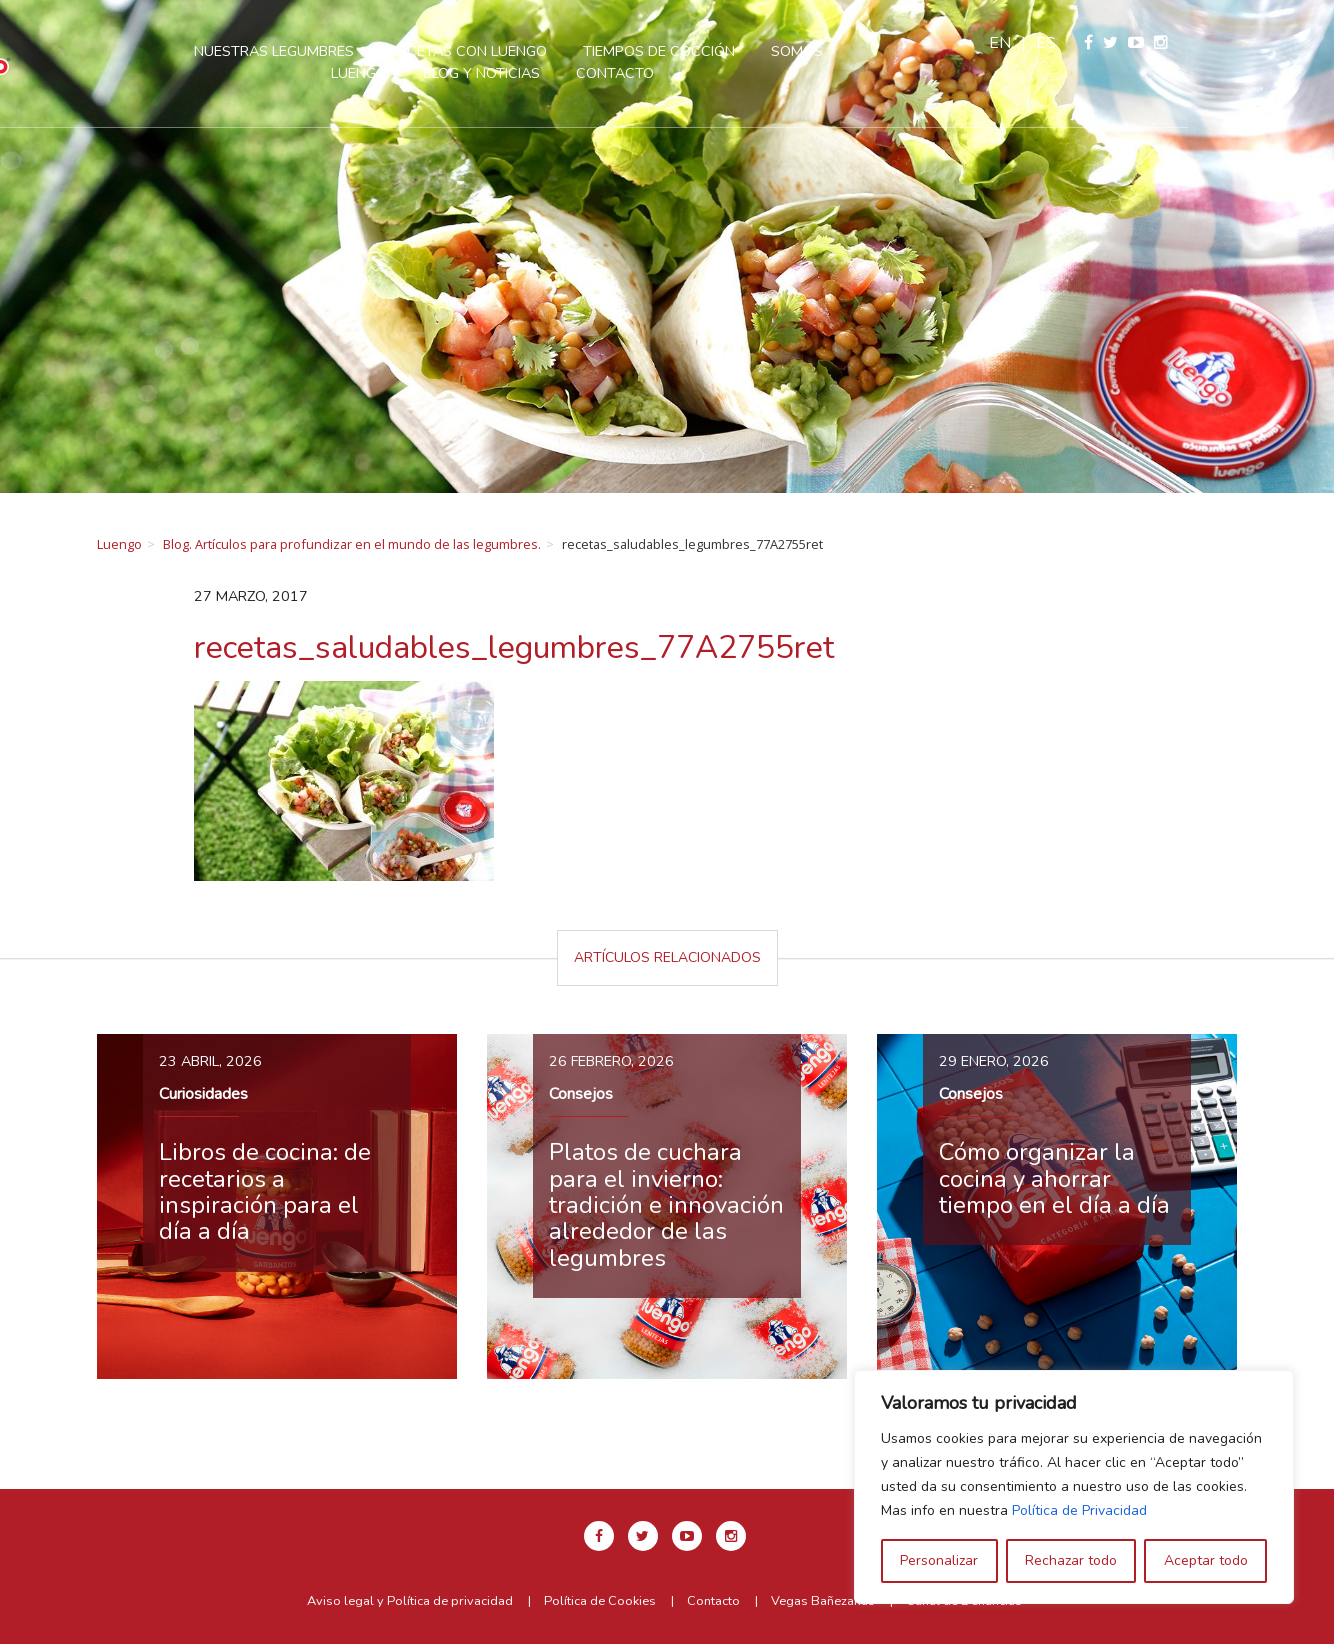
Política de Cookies (600, 1601)
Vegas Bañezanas (823, 1601)
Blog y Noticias (554, 73)
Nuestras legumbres (347, 51)
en (1146, 43)
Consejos (581, 1094)
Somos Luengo (900, 51)
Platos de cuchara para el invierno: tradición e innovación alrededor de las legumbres (666, 1205)
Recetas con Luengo (541, 51)
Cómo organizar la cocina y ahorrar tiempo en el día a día (1054, 1178)
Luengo (119, 544)
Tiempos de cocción (732, 51)
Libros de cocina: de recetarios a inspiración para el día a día (265, 1191)
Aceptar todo (1206, 1560)
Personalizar (939, 1560)
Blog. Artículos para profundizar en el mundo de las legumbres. (352, 544)
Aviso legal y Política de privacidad (410, 1601)
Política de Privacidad (1079, 1510)
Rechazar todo (1071, 1560)
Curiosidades (203, 1094)
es (1192, 43)
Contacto (688, 73)
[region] (1074, 1487)
